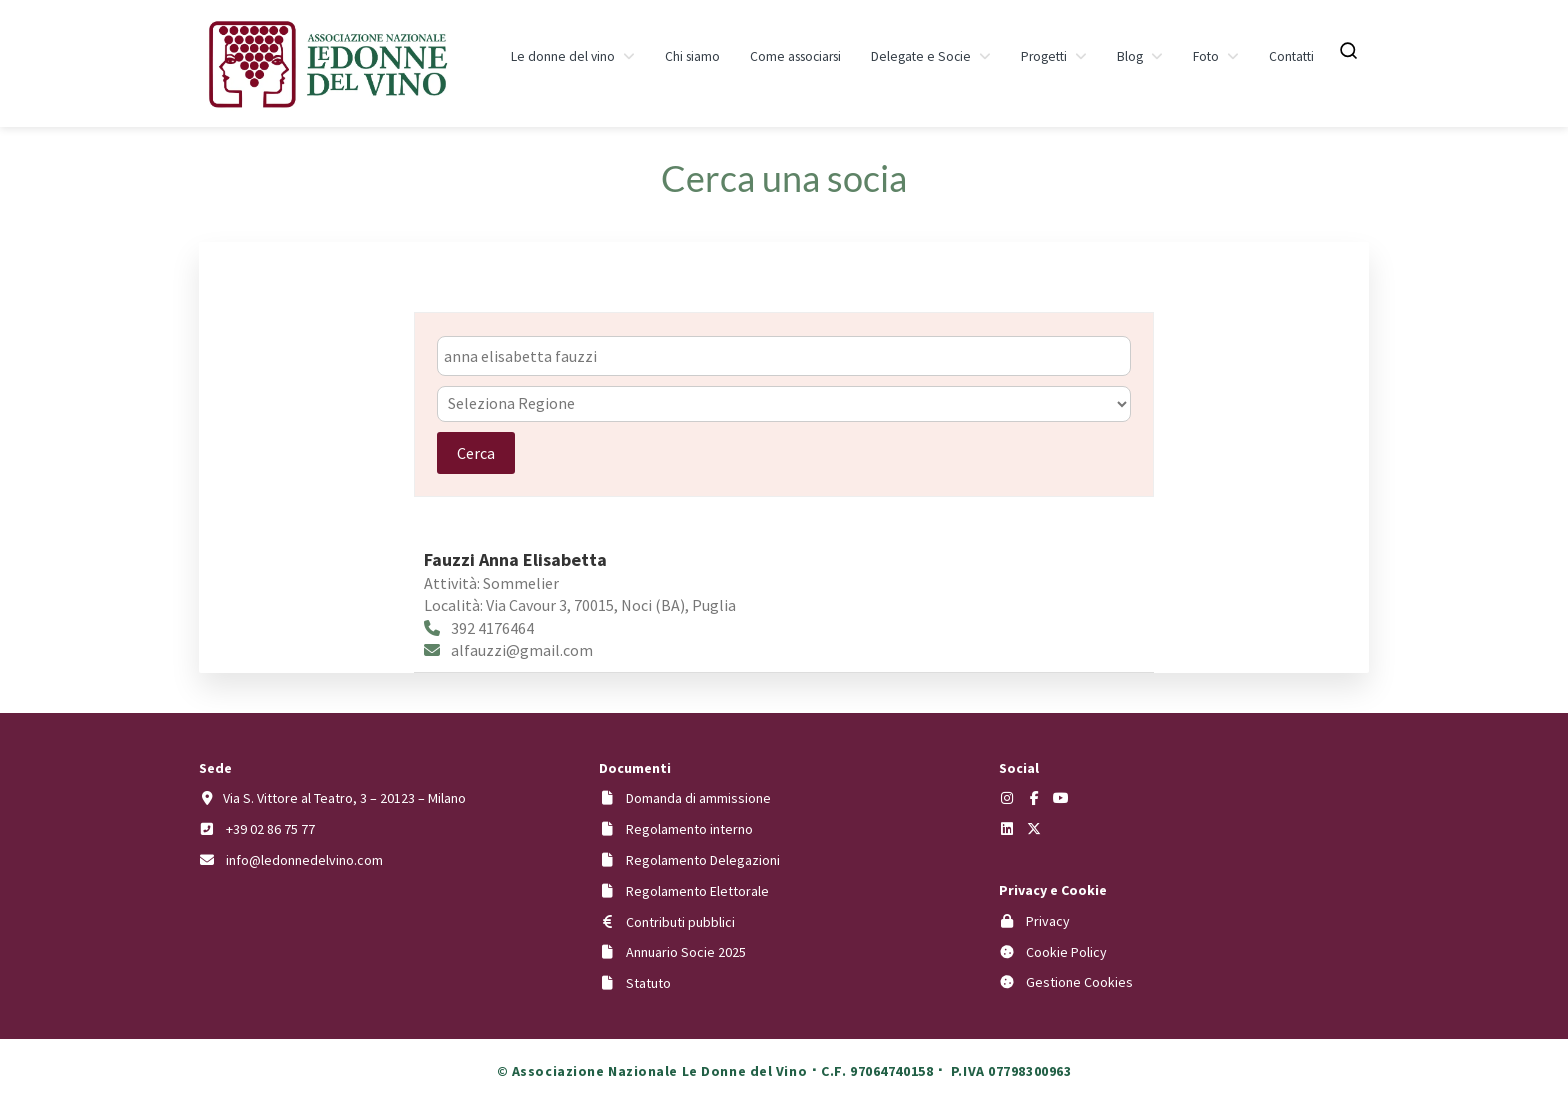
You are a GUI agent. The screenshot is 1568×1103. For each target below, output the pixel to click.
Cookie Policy (1066, 952)
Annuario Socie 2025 (686, 952)
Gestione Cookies (1079, 982)
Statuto (648, 983)
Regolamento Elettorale (697, 891)
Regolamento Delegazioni (703, 860)
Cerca (476, 453)
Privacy (1048, 921)
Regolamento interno (689, 829)
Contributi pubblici (680, 922)
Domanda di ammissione (698, 798)
